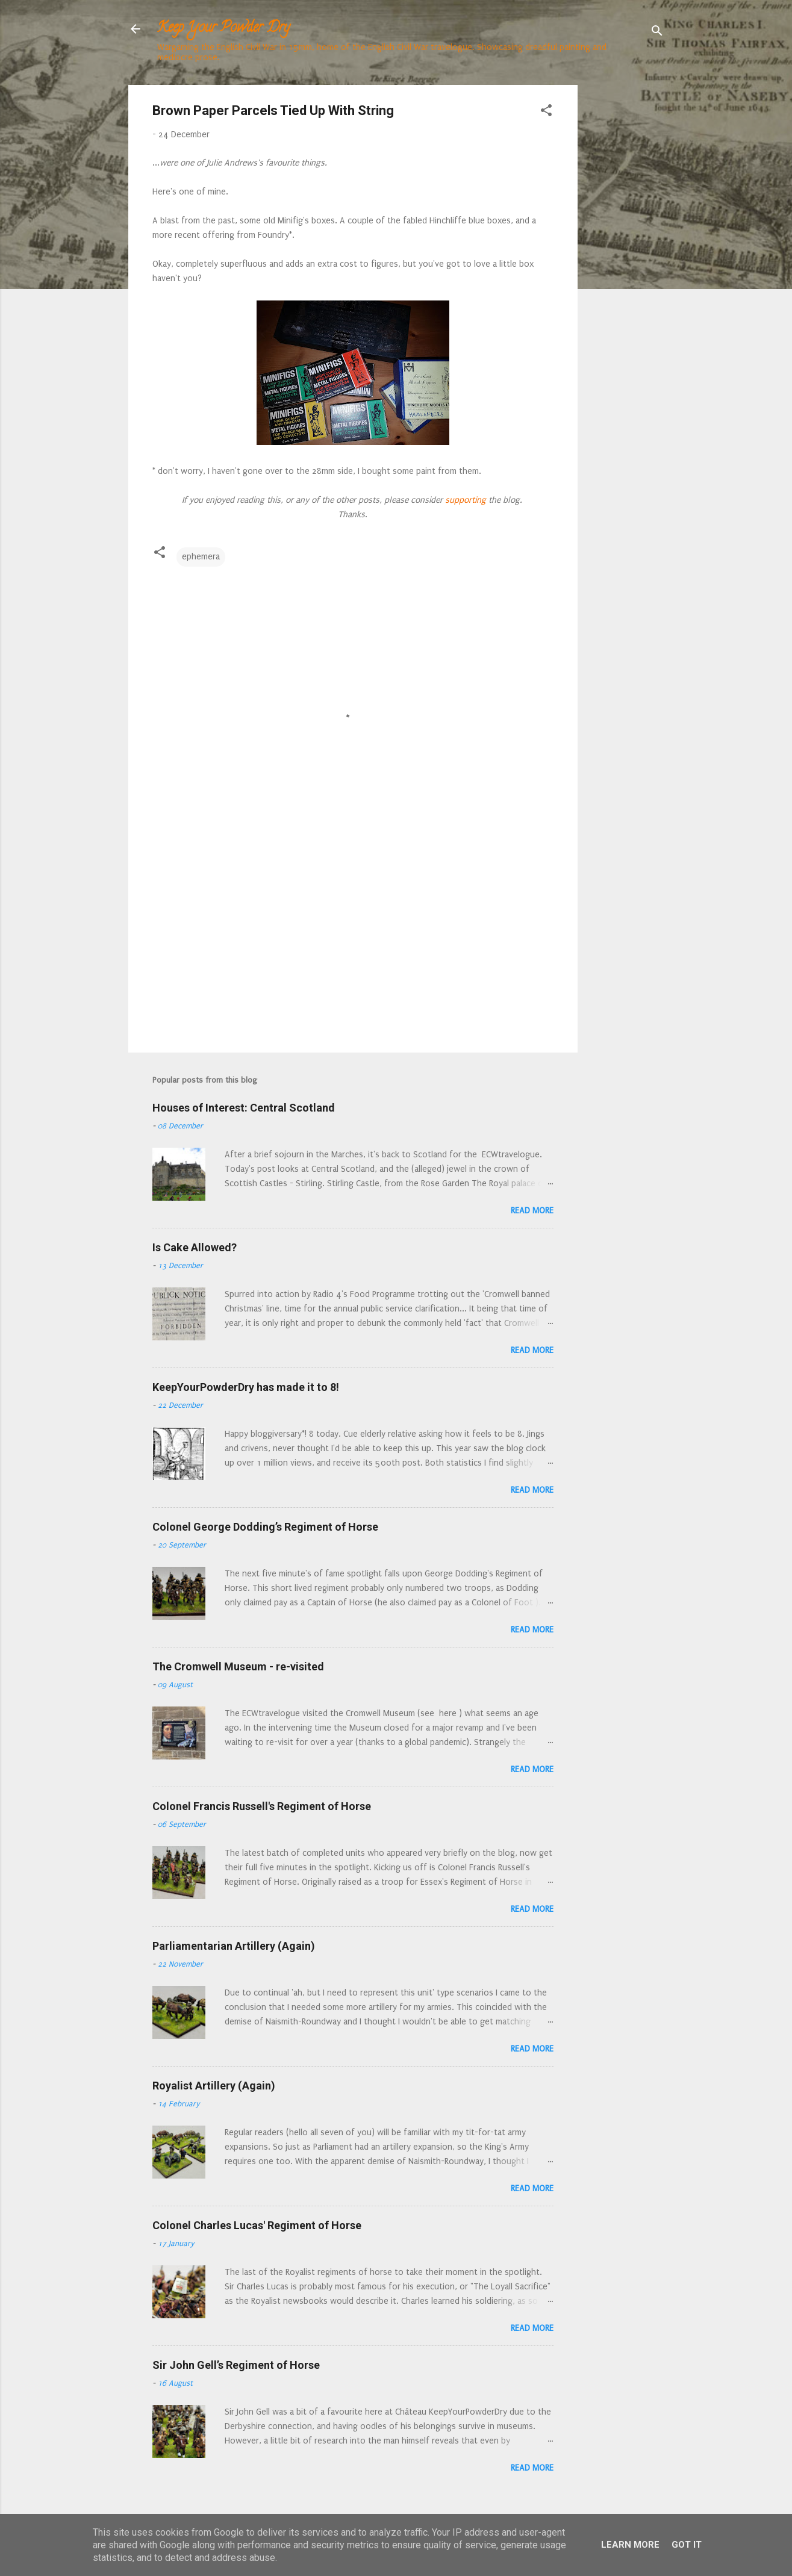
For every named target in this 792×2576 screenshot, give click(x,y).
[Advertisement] (625, 265)
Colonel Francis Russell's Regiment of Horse (261, 1806)
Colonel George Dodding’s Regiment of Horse (265, 1526)
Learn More (630, 2544)
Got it (687, 2544)
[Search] (657, 32)
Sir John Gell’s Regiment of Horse (236, 2365)
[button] (546, 112)
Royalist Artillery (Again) (213, 2085)
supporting (464, 500)
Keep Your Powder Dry (223, 28)
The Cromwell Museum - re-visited (238, 1666)
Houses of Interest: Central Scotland (243, 1107)
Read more (532, 1211)
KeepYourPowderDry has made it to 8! (245, 1387)
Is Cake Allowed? (194, 1247)
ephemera (201, 557)
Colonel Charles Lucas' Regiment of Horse (256, 2225)
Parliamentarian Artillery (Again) (233, 1946)
